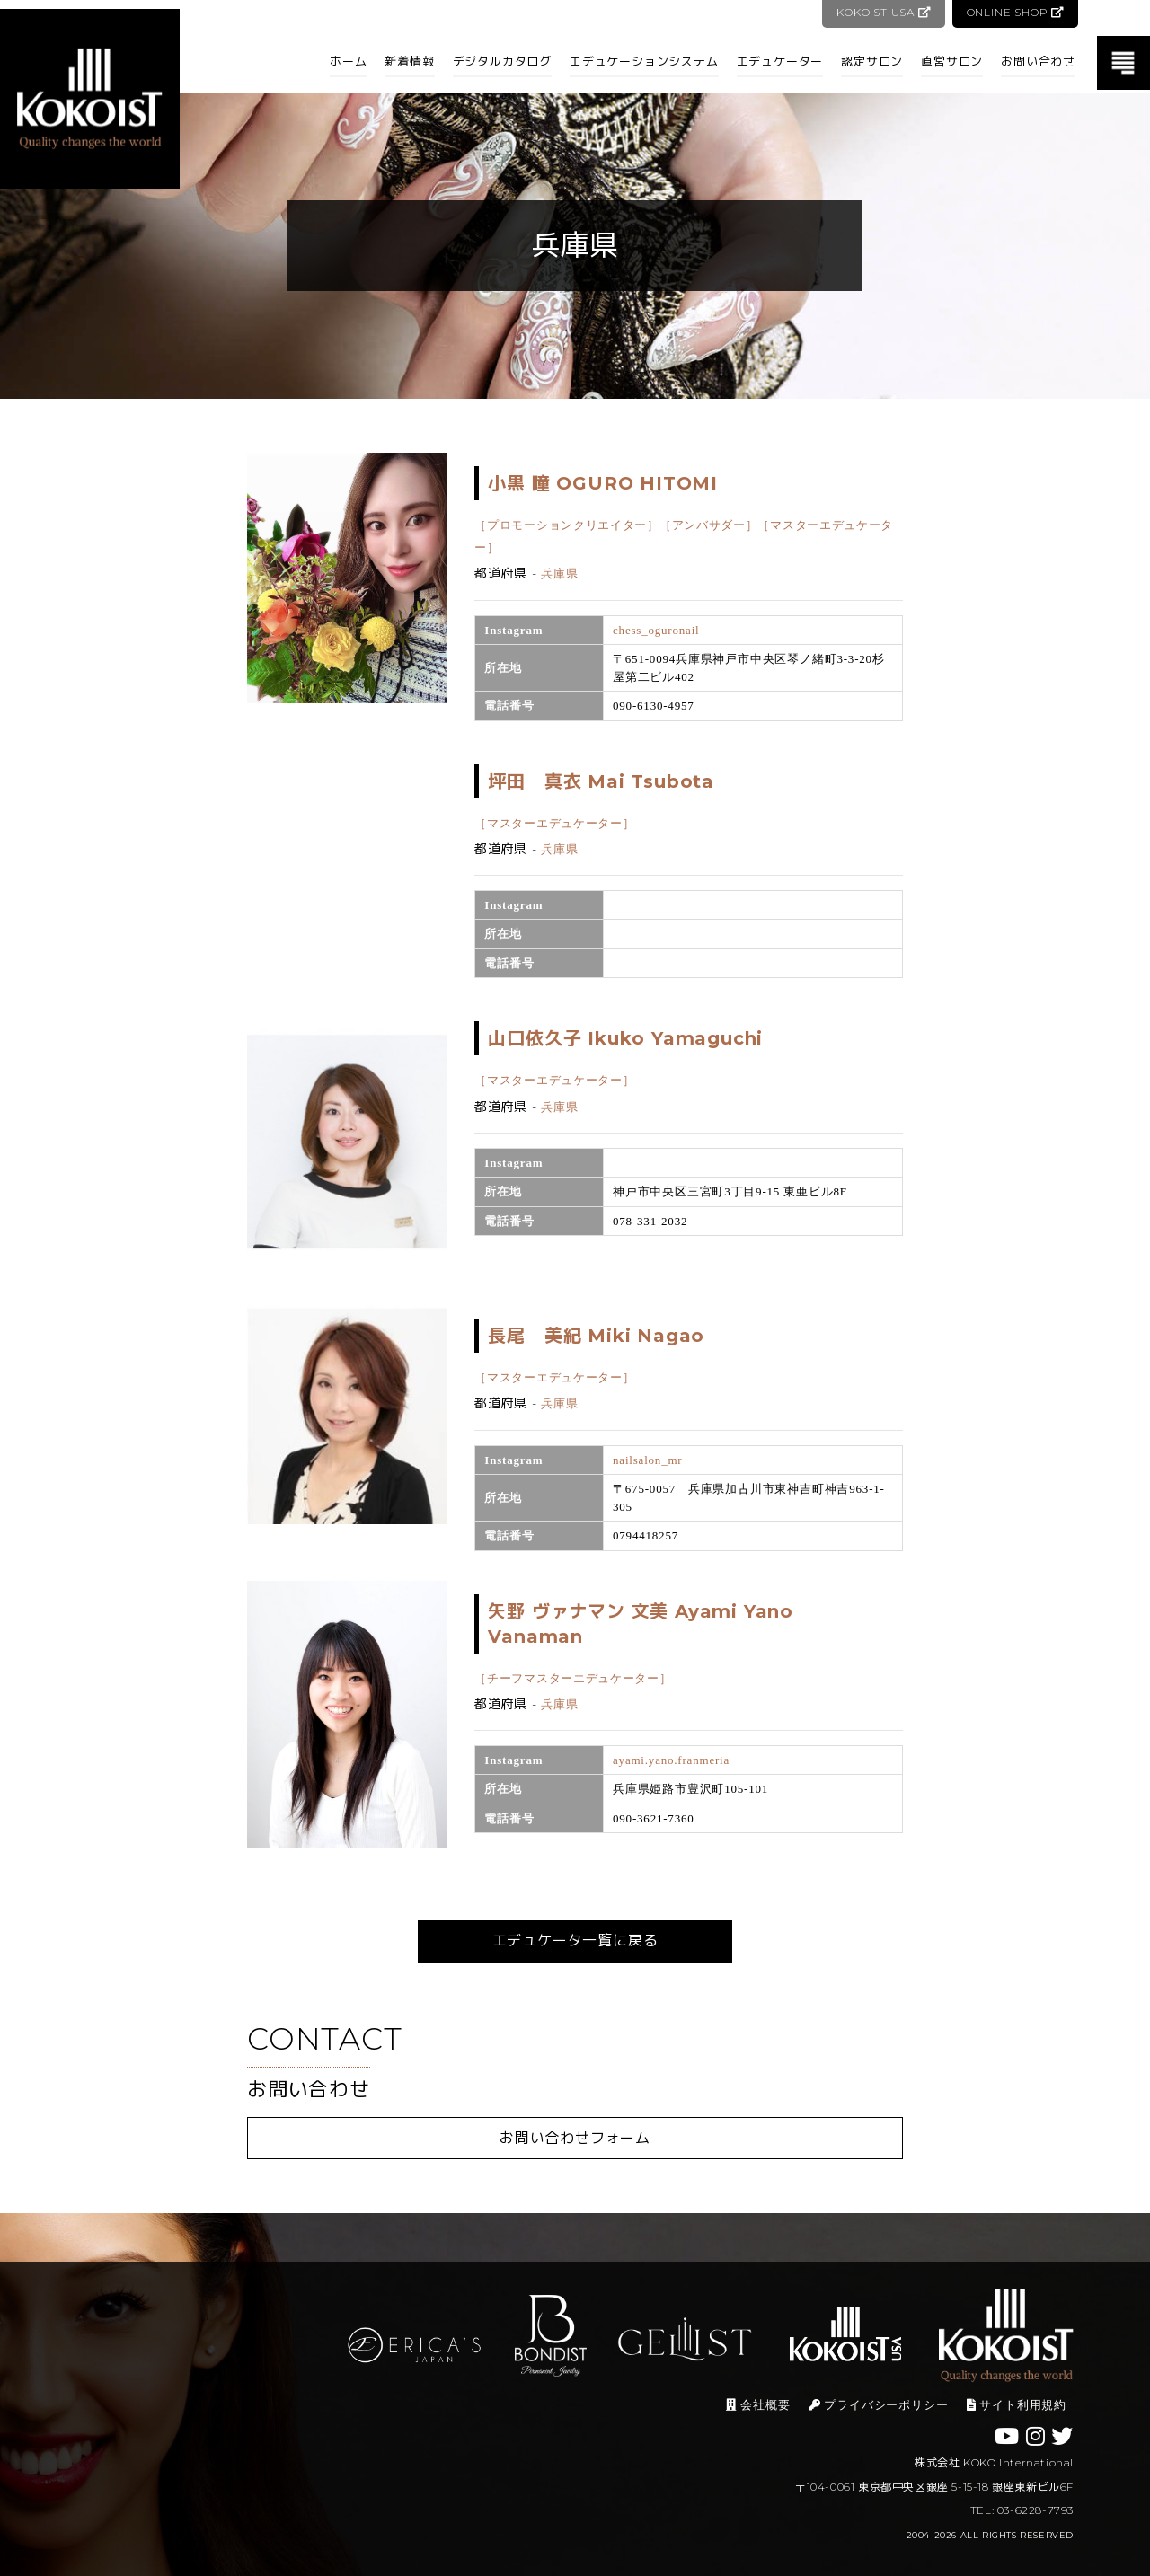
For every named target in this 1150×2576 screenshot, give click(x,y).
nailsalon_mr (647, 1460)
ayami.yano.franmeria (671, 1760)
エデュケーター (780, 61)
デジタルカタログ (502, 61)
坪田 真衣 (601, 781)
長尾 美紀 (596, 1335)
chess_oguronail (656, 630)
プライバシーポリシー (879, 2405)
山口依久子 (625, 1038)
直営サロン (952, 61)
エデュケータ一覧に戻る (575, 1940)
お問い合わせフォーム (575, 2138)
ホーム (348, 61)
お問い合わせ (1038, 61)
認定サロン (872, 61)
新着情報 (409, 61)
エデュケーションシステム (644, 61)
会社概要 (758, 2405)
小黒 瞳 (603, 483)
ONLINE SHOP (1015, 12)
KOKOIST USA (882, 12)
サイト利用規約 (1016, 2405)
